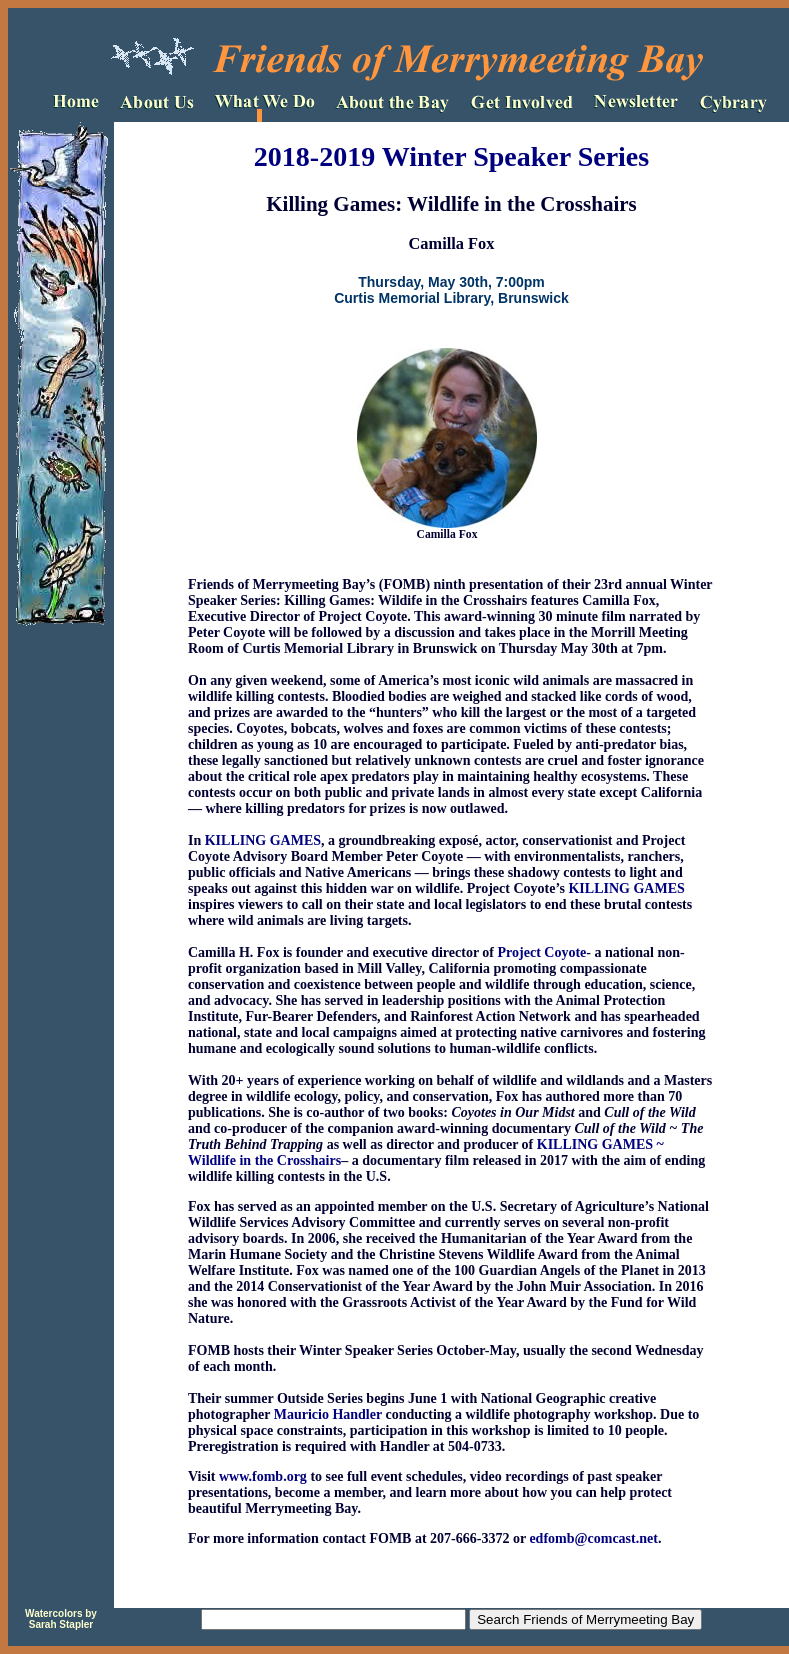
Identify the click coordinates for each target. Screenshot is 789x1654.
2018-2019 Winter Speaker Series (451, 156)
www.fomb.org (263, 1476)
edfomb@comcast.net (593, 1538)
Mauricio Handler (328, 1414)
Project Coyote (542, 952)
